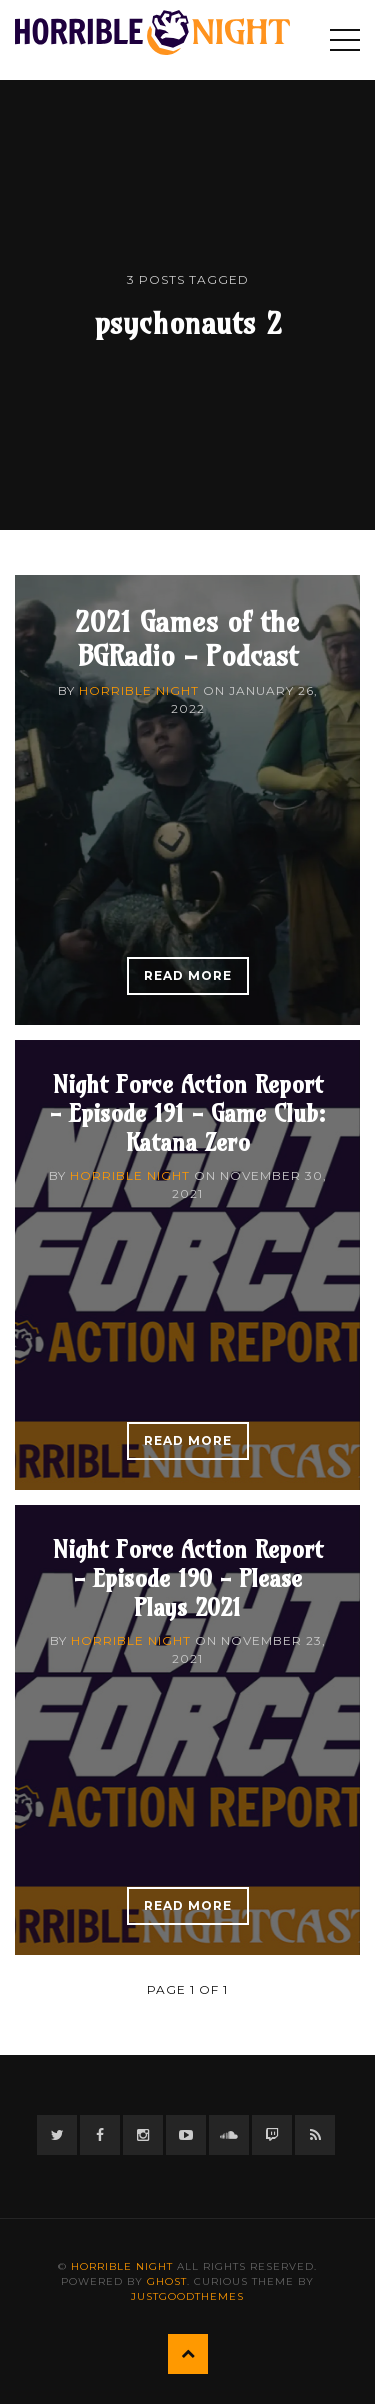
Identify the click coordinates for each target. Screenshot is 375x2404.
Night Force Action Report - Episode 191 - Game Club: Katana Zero (188, 1113)
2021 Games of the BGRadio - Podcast (187, 638)
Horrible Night (139, 690)
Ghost (167, 2281)
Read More (188, 975)
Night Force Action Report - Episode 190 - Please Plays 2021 (188, 1578)
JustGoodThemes (187, 2296)
